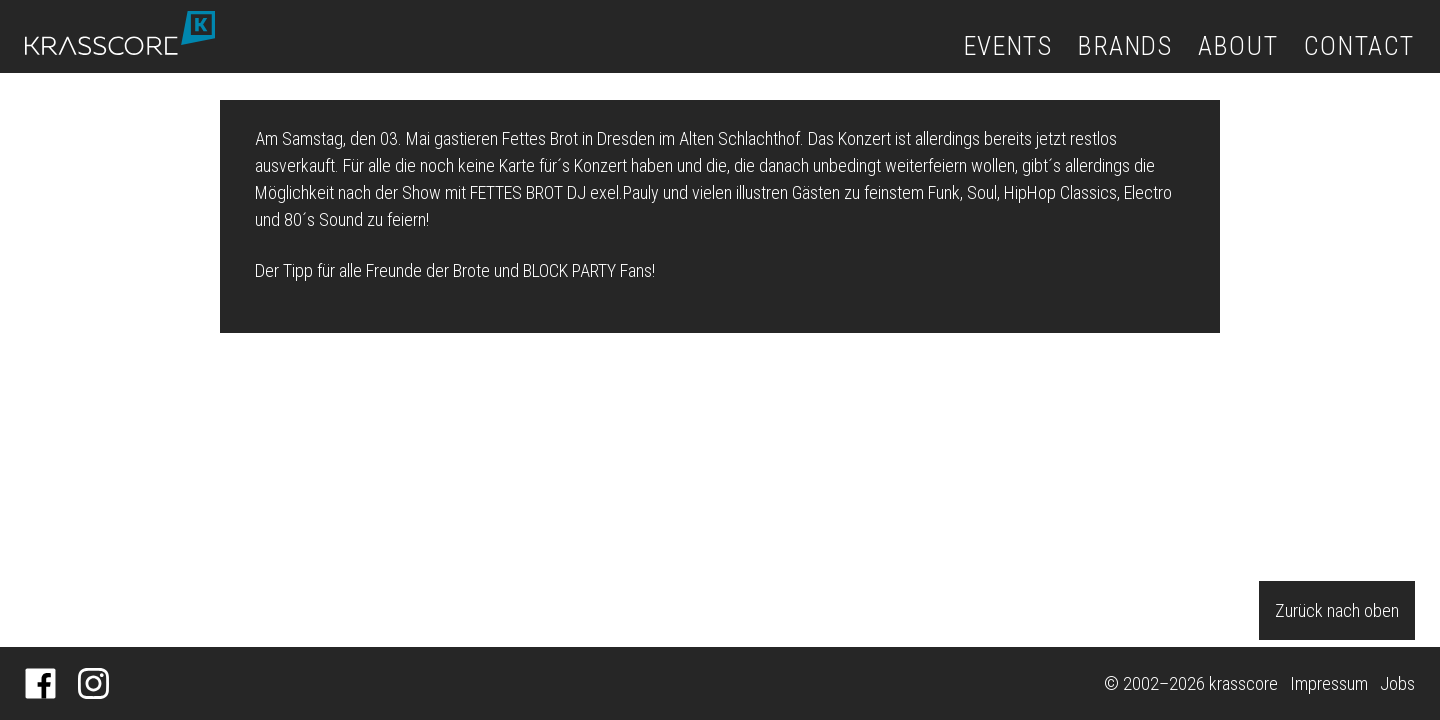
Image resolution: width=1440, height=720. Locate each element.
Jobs (1397, 683)
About (1238, 46)
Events (1008, 46)
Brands (1125, 46)
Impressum (1329, 683)
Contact (1359, 46)
